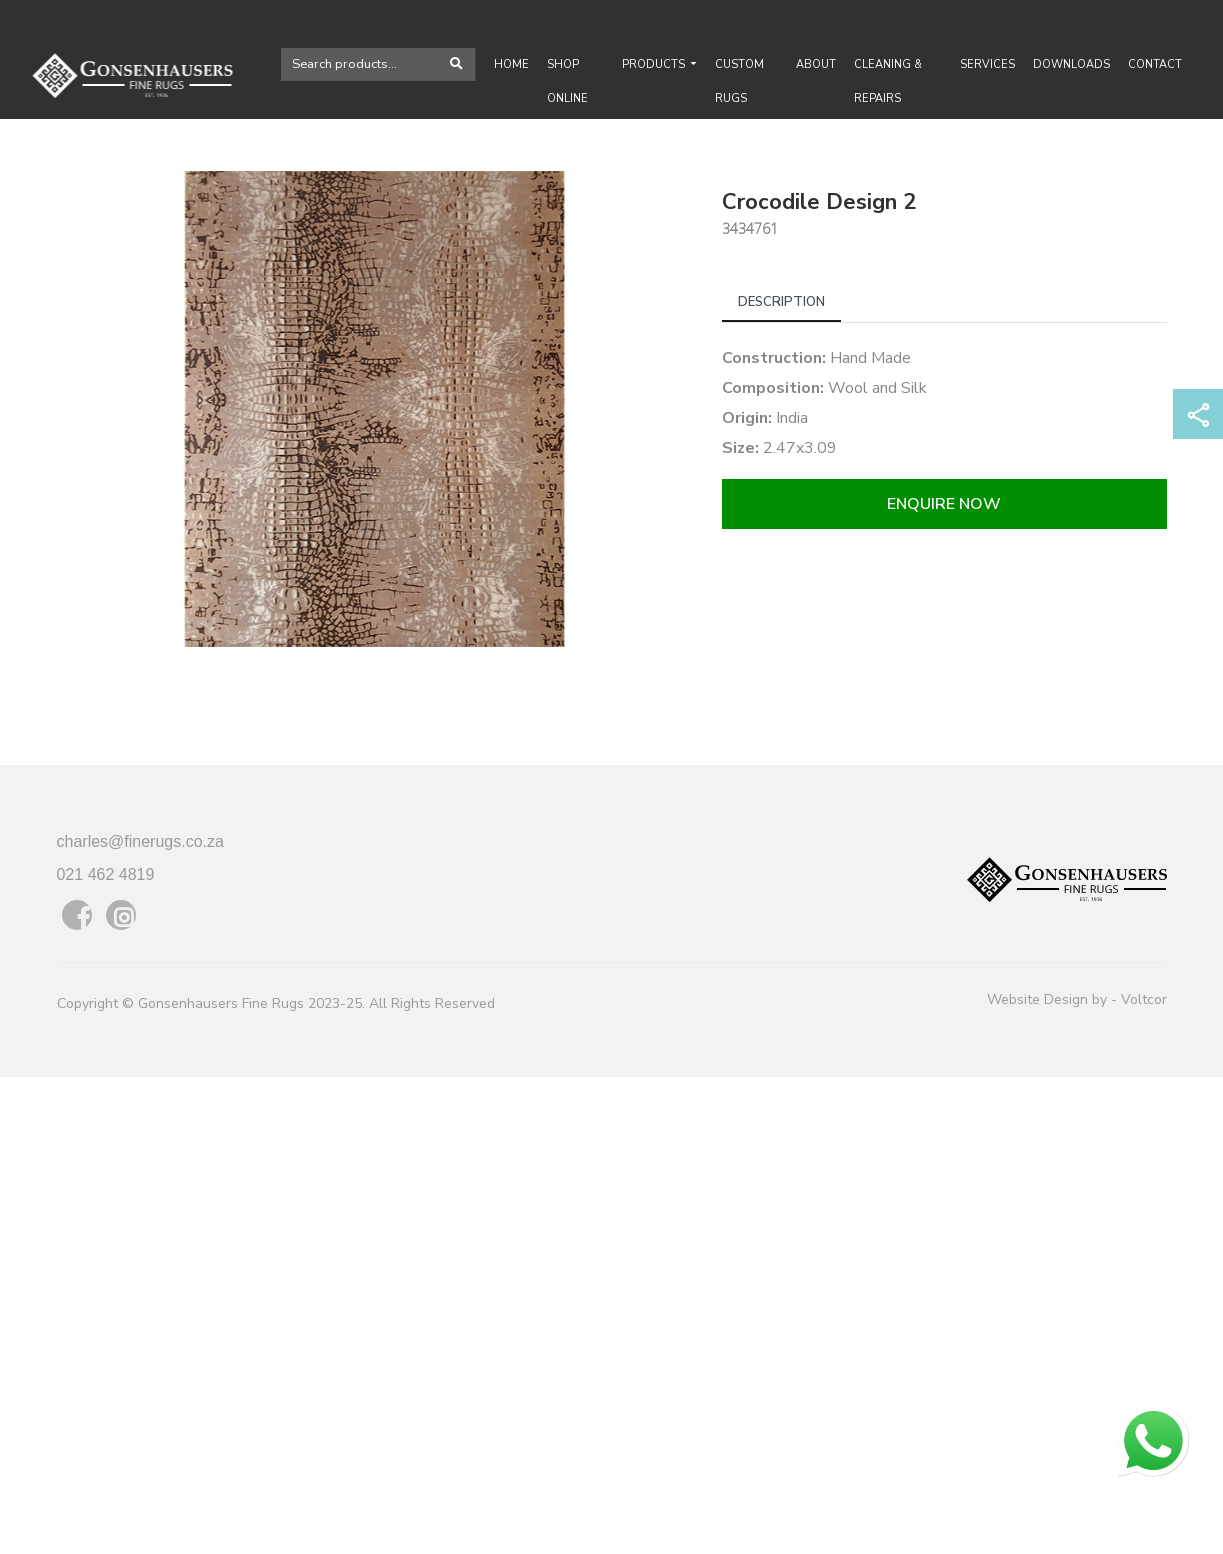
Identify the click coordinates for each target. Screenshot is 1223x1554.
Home (511, 64)
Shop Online (567, 81)
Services (987, 64)
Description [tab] (781, 302)
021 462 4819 (106, 874)
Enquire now (944, 504)
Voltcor (1144, 999)
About (816, 64)
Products (655, 64)
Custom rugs (739, 81)
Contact (1155, 64)
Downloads (1071, 64)
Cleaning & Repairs (888, 81)
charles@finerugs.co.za (140, 841)
